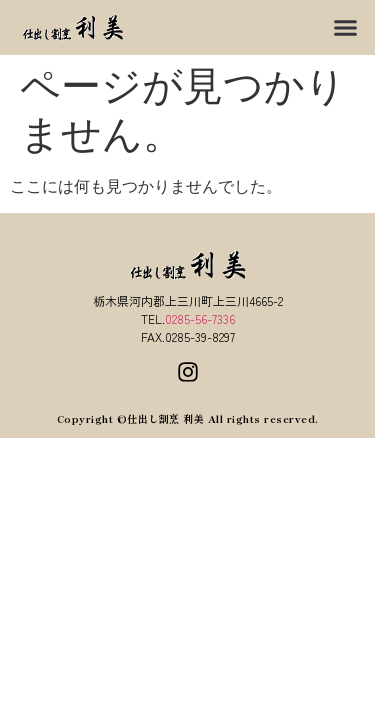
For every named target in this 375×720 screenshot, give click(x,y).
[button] (345, 28)
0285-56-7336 (200, 318)
